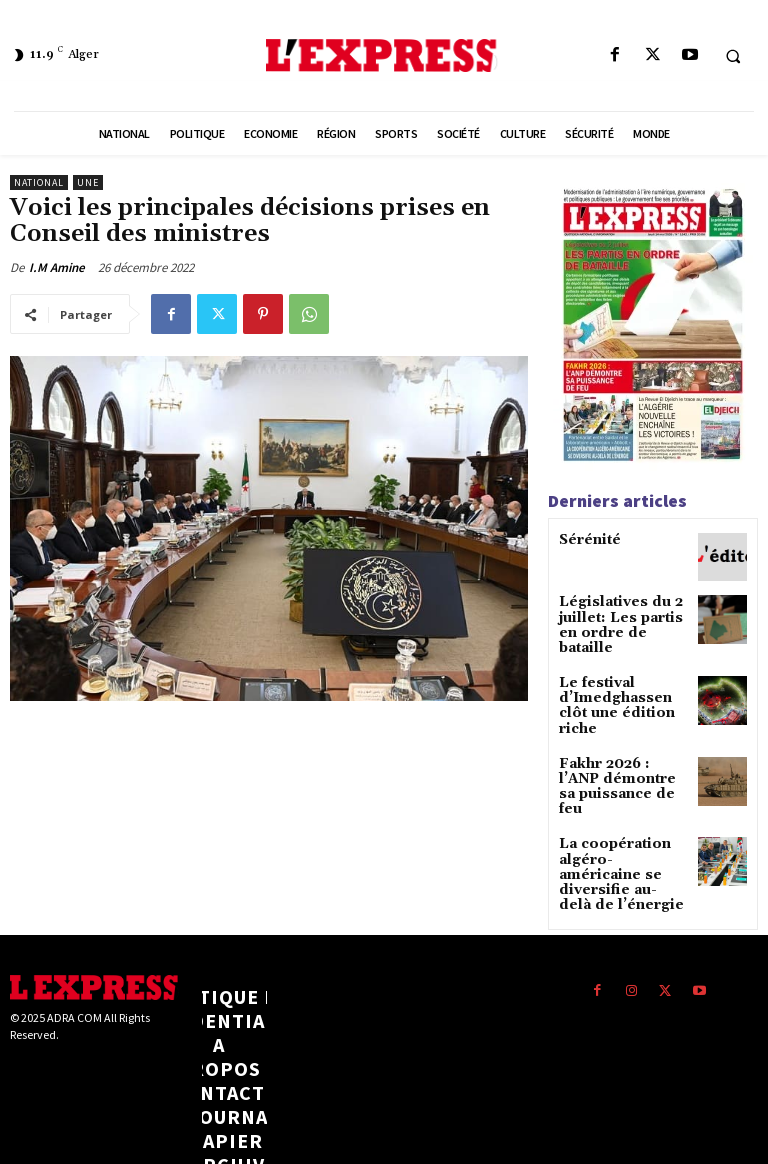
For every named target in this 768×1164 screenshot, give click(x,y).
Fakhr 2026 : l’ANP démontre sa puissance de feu (619, 744)
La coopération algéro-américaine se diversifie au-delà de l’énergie (622, 815)
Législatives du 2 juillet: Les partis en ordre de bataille (621, 616)
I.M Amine (57, 267)
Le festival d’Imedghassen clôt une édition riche (622, 680)
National (39, 182)
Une (88, 182)
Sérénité (585, 540)
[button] (733, 56)
